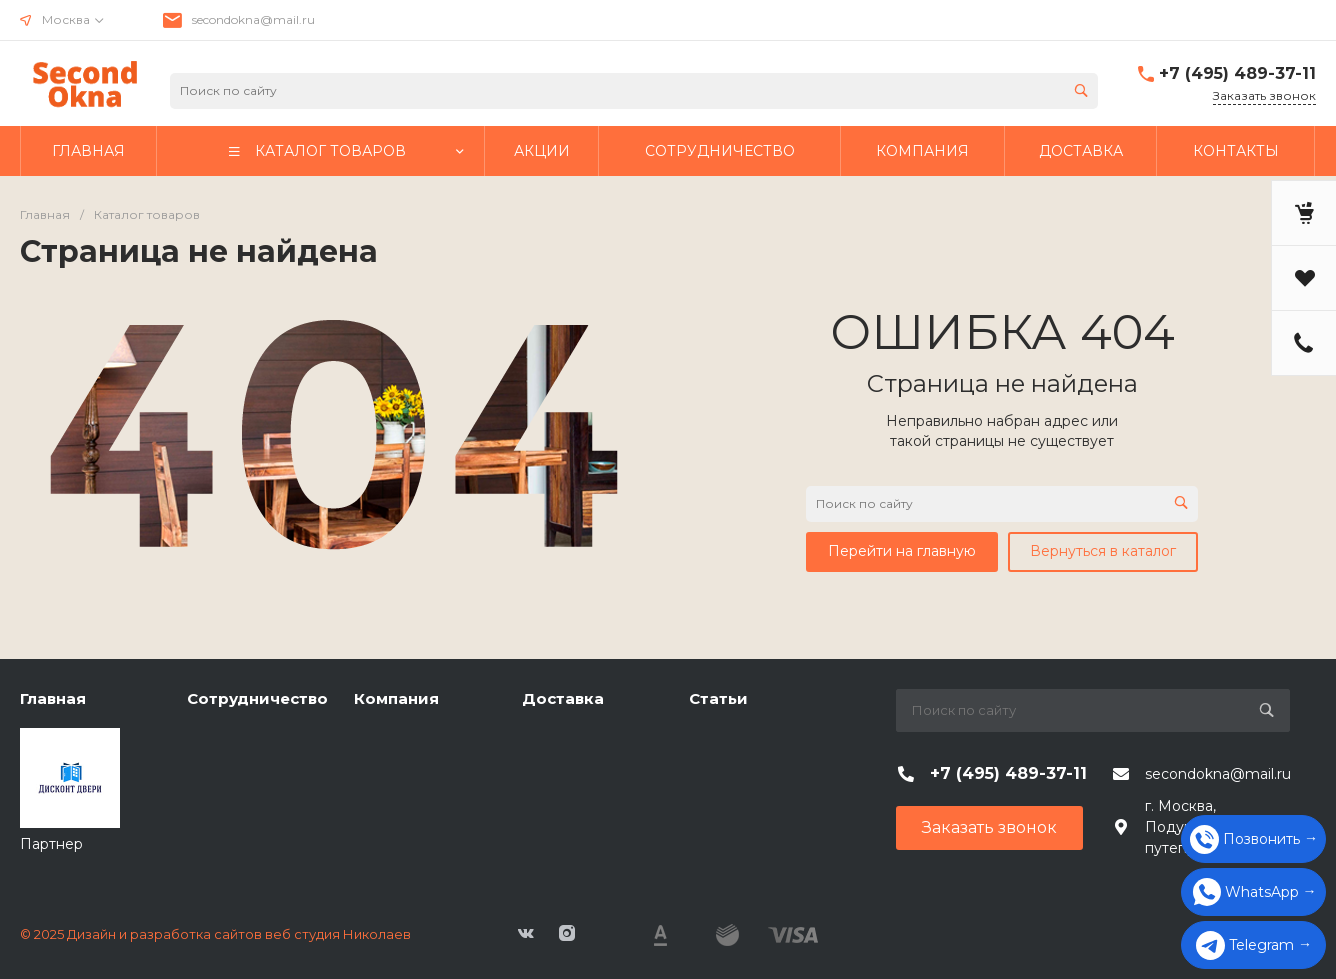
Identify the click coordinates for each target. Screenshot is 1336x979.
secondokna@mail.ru (253, 19)
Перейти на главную (902, 551)
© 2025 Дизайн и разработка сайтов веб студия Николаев (215, 934)
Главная (53, 698)
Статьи (718, 698)
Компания (396, 698)
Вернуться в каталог (1103, 551)
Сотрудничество (257, 698)
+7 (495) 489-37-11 (1237, 73)
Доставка (563, 698)
